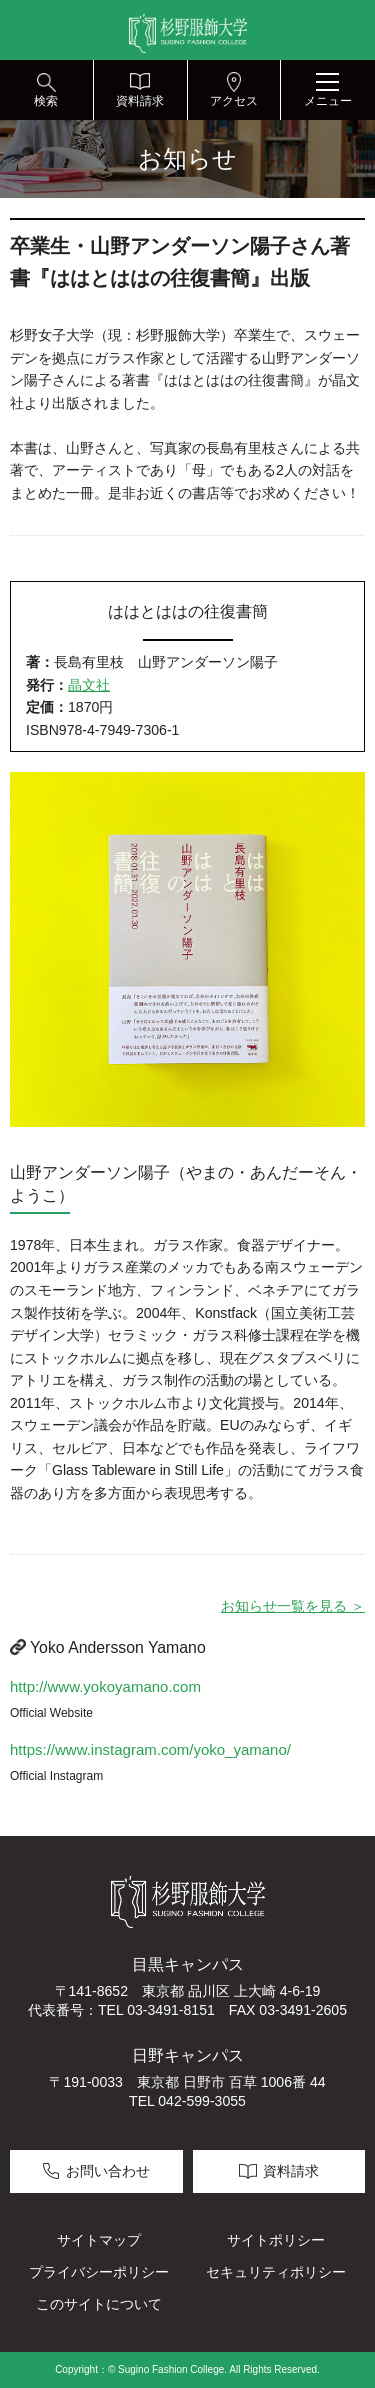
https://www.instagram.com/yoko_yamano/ (150, 1749)
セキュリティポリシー (276, 2272)
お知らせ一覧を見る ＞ (293, 1606)
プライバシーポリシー (99, 2272)
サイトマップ (99, 2240)
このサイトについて (99, 2304)
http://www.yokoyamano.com (105, 1686)
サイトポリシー (276, 2240)
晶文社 (89, 685)
